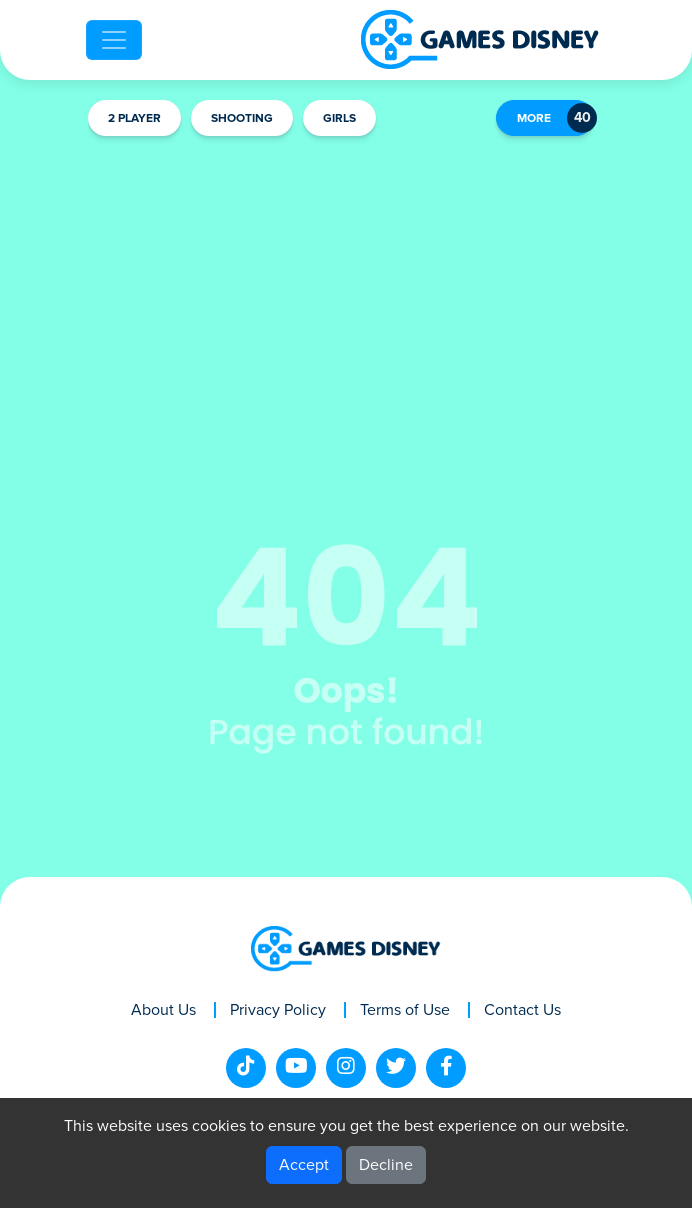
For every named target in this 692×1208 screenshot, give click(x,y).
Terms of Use (405, 1010)
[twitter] (396, 1068)
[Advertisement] (346, 296)
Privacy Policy (278, 1010)
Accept (304, 1165)
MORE (534, 119)
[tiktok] (246, 1068)
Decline (386, 1165)
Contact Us (522, 1010)
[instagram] (346, 1068)
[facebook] (446, 1068)
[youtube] (296, 1068)
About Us (163, 1010)
